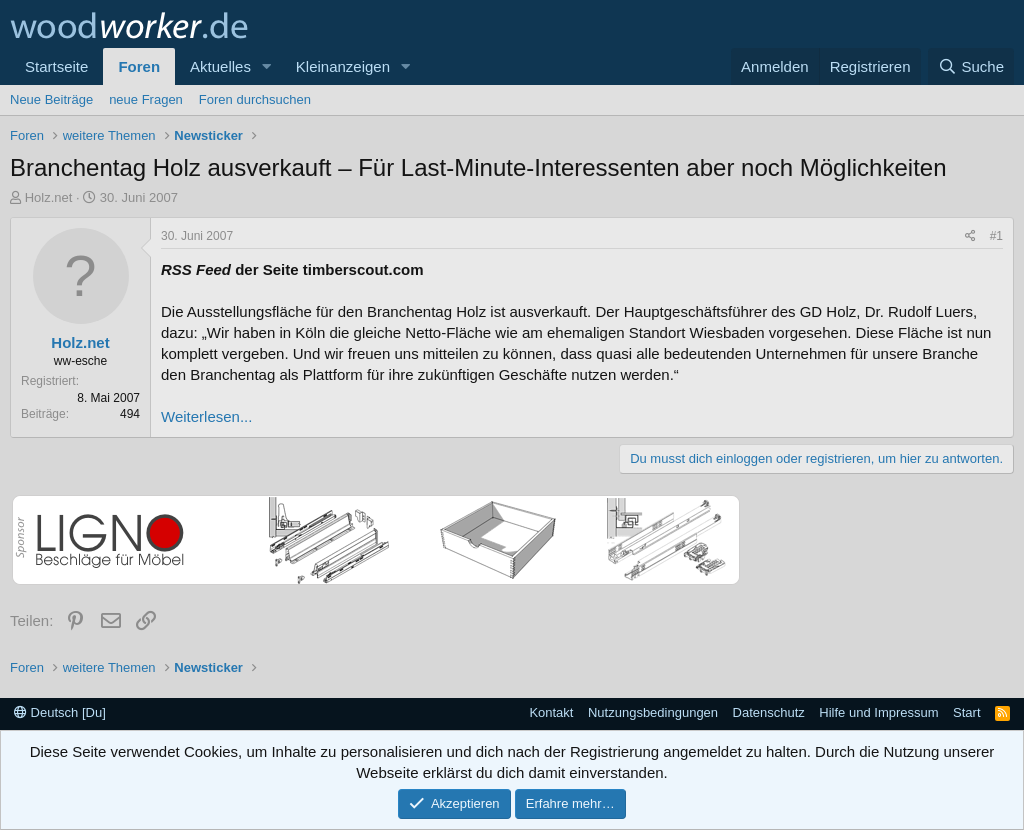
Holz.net (49, 197)
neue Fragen (146, 99)
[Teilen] (970, 236)
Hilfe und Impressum (878, 712)
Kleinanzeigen (343, 66)
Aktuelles (220, 66)
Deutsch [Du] (60, 712)
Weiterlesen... (206, 416)
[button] (267, 66)
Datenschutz (769, 712)
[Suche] (971, 66)
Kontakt (551, 712)
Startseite (56, 66)
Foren (139, 66)
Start (966, 712)
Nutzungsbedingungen (653, 712)
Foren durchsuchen (255, 99)
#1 (996, 236)
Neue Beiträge (51, 99)
